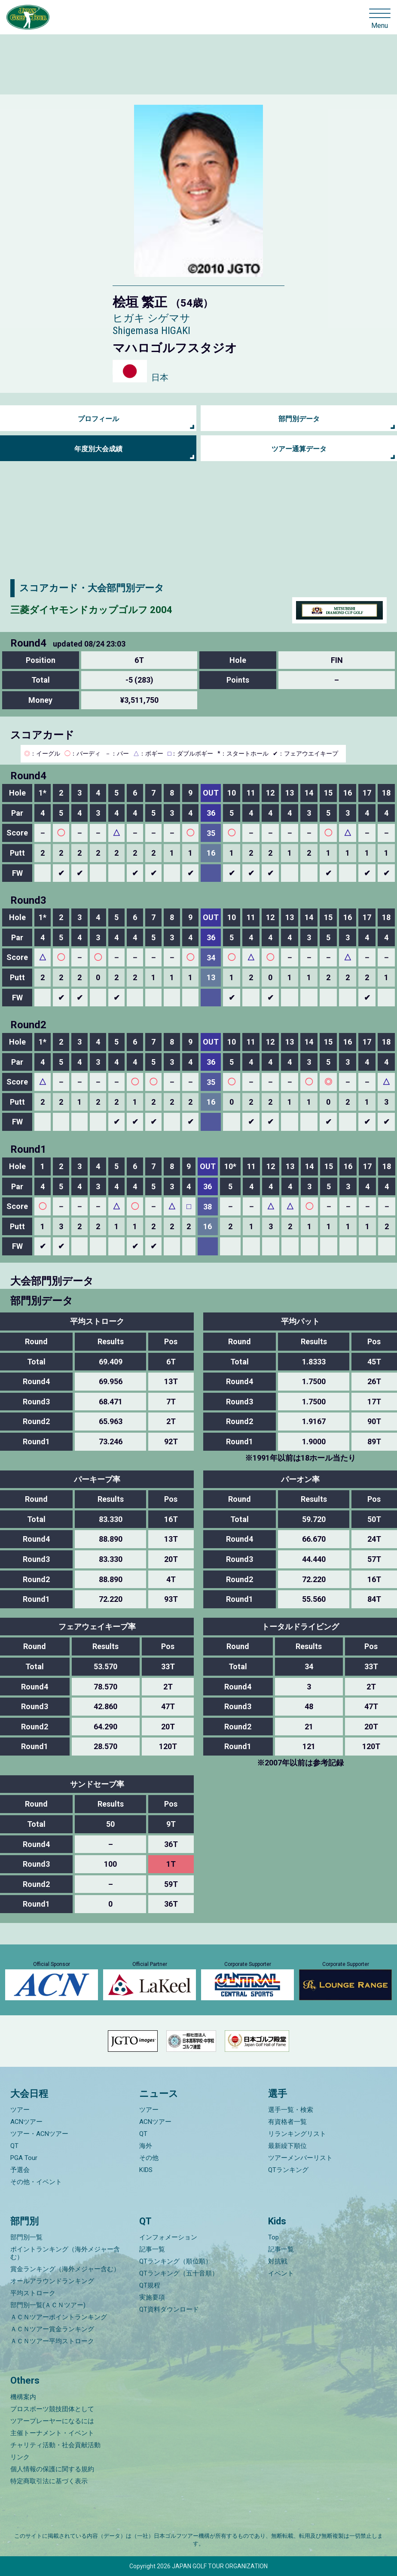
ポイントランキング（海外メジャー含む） (65, 2253)
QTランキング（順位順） (175, 2261)
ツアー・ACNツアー (39, 2134)
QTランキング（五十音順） (178, 2273)
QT (14, 2146)
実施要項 (152, 2297)
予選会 (20, 2170)
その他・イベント (36, 2182)
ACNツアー (26, 2122)
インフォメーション (168, 2237)
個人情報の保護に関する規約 (52, 2469)
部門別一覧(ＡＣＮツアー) (48, 2305)
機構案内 (23, 2397)
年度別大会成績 (98, 449)
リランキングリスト (297, 2134)
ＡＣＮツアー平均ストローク (52, 2341)
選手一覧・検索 (290, 2110)
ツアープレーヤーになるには (52, 2421)
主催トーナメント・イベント (52, 2433)
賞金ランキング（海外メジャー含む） (65, 2269)
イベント (281, 2273)
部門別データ (299, 419)
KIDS (146, 2170)
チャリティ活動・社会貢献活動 (55, 2445)
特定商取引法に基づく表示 (49, 2481)
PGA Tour (23, 2158)
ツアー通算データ (299, 449)
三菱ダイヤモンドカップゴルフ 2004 (91, 610)
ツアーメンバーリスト (300, 2158)
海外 (145, 2146)
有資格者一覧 (287, 2122)
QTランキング (288, 2170)
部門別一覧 (26, 2237)
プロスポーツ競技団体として (52, 2409)
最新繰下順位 (287, 2146)
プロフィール (98, 419)
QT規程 (149, 2285)
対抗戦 (277, 2261)
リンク (20, 2457)
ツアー (20, 2110)
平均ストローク (32, 2293)
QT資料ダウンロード (169, 2309)
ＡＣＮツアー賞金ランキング (52, 2329)
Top (273, 2237)
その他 (149, 2158)
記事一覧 (152, 2249)
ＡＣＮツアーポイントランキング (58, 2317)
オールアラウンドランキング (52, 2281)
